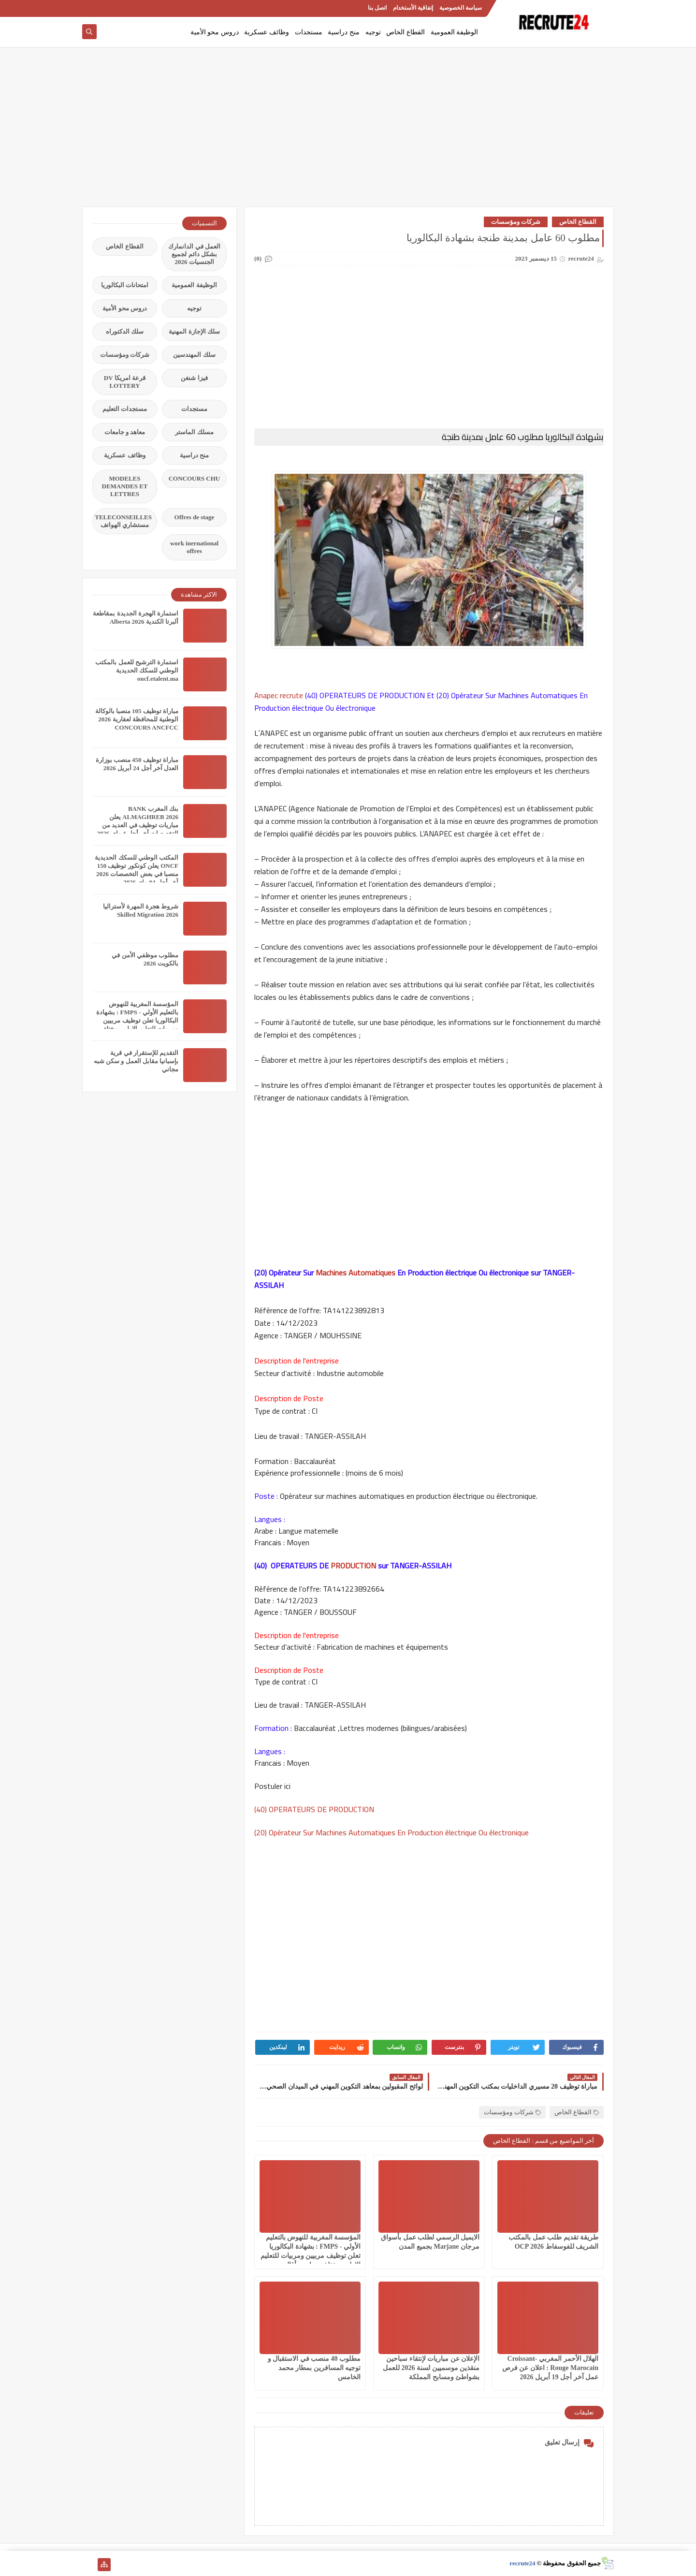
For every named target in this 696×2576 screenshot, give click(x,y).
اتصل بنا (377, 7)
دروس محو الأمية (214, 32)
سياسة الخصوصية (460, 7)
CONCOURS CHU (194, 478)
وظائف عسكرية (266, 32)
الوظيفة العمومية (454, 32)
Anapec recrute (279, 695)
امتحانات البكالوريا (124, 285)
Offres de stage (194, 517)
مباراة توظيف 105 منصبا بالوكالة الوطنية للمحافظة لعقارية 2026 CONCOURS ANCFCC (137, 719)
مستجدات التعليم (124, 408)
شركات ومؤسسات (515, 221)
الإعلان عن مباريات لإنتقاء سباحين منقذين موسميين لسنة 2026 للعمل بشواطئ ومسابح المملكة (431, 2368)
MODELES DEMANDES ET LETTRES (125, 486)
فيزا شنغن (194, 377)
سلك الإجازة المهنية (194, 331)
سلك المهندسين (194, 354)
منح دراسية (344, 32)
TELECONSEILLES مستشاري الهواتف (123, 520)
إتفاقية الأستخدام (413, 7)
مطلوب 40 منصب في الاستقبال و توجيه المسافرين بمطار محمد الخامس (314, 2368)
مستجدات (308, 32)
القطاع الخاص (405, 32)
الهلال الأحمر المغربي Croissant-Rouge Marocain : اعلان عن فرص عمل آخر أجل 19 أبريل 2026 (550, 2368)
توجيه (373, 32)
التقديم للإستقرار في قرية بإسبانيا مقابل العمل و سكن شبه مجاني (136, 1061)
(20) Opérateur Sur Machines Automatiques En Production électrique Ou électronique (392, 1832)
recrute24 (522, 2563)
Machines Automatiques (355, 1272)
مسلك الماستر (194, 432)
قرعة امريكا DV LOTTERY (124, 381)
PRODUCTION (353, 1565)
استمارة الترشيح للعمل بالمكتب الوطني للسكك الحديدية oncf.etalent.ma (136, 670)
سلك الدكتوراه (125, 331)
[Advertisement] (348, 131)
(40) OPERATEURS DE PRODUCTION (317, 1809)
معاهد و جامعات (124, 432)
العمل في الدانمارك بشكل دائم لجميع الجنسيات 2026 (194, 254)
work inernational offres (194, 547)
